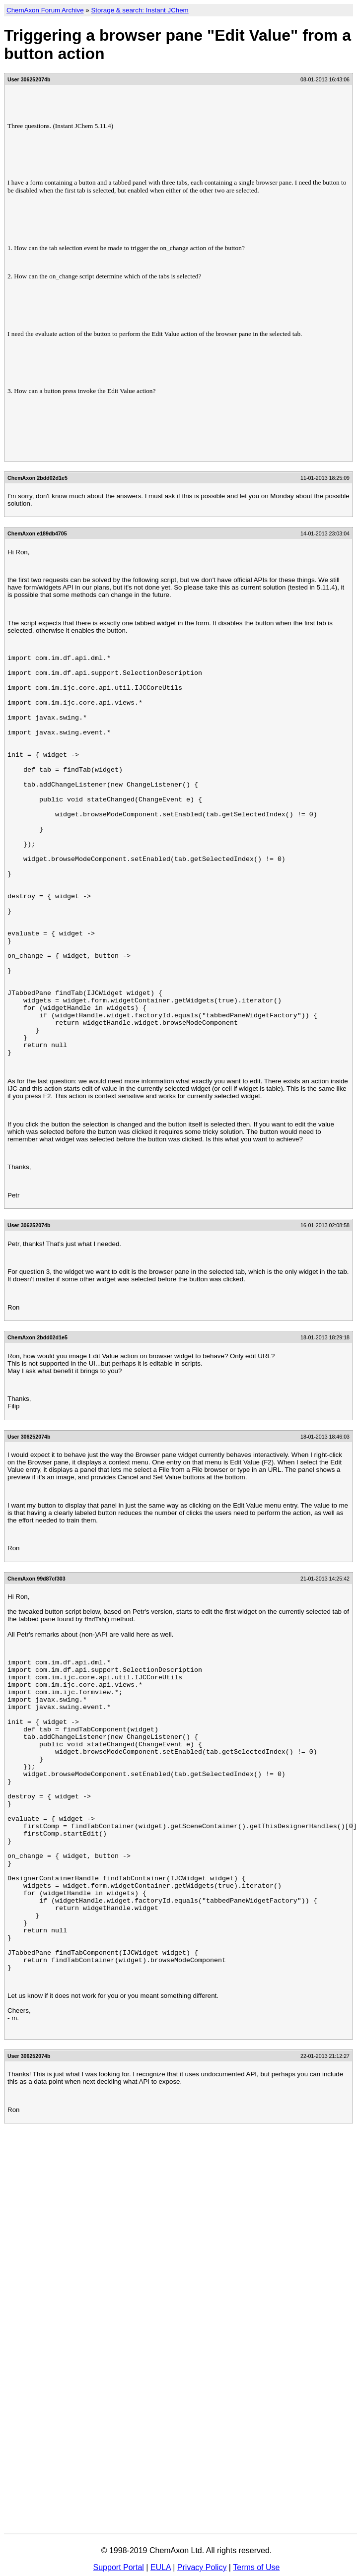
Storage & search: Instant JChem (139, 10)
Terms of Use (256, 2567)
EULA (160, 2567)
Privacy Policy (202, 2567)
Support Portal (118, 2567)
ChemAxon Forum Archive (45, 10)
